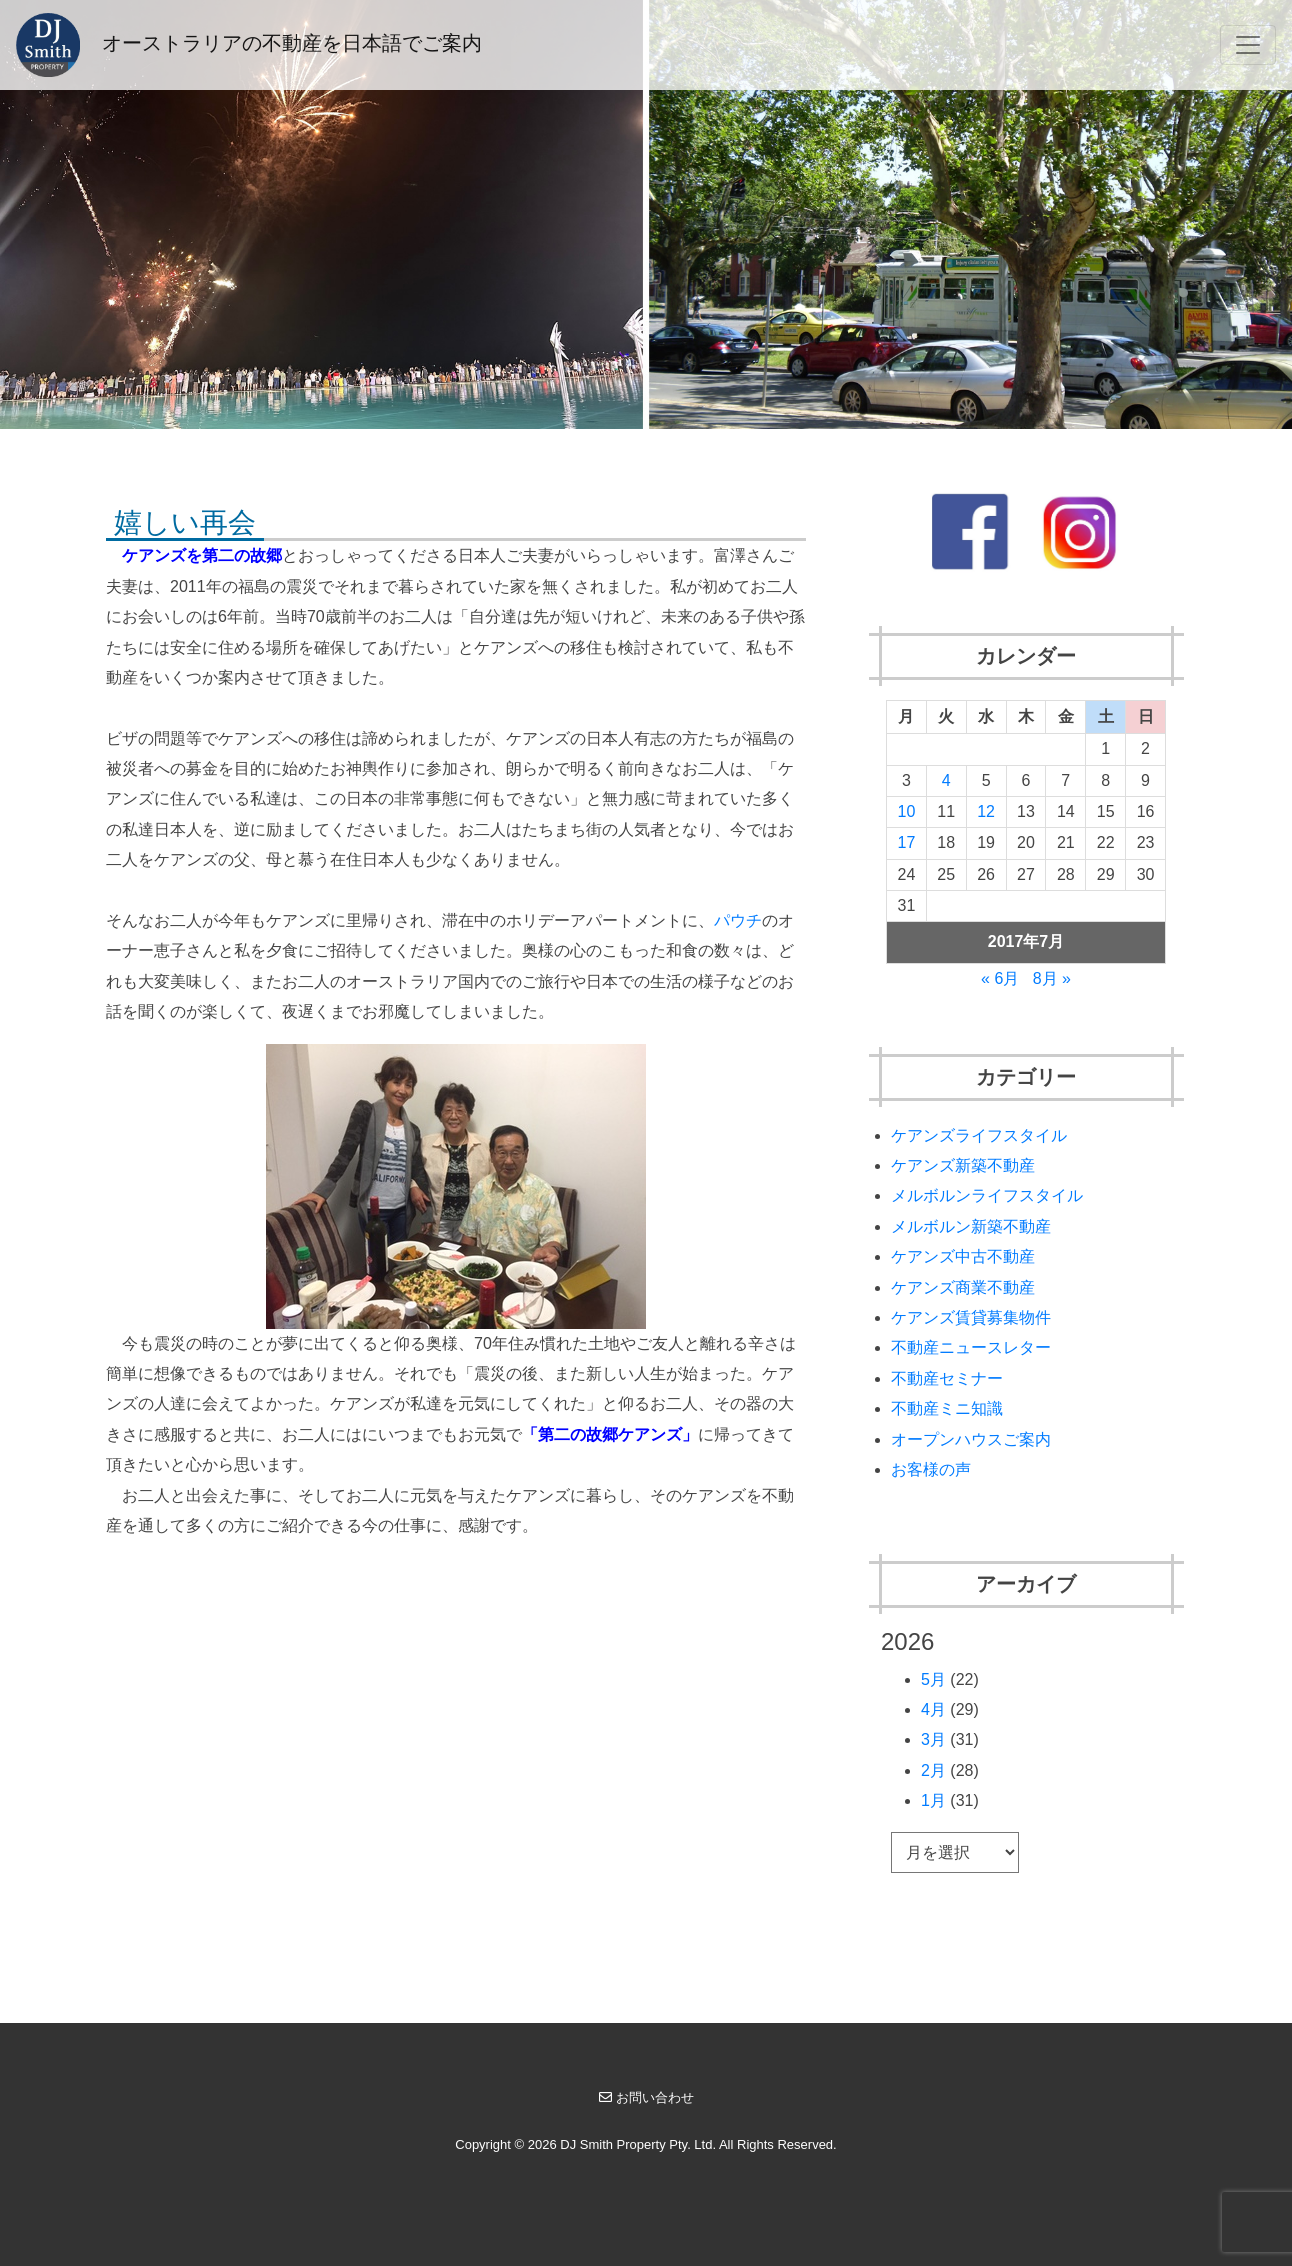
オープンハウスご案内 (971, 1439)
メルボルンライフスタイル (987, 1195)
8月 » (1052, 978)
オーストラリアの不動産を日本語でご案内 (249, 45)
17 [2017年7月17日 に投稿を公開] (907, 842)
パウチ (738, 920)
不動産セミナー (947, 1378)
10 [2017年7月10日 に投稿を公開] (907, 811)
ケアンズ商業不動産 (963, 1287)
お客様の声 (931, 1469)
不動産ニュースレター (971, 1347)
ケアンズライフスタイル (979, 1135)
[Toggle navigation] (1248, 45)
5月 (933, 1679)
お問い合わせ (646, 2097)
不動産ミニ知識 (947, 1408)
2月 (933, 1770)
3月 (933, 1739)
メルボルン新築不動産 (971, 1226)
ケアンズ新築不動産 (963, 1165)
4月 (933, 1709)
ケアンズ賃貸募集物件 (971, 1317)
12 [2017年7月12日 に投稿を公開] (986, 811)
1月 (933, 1800)
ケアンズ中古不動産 (963, 1256)
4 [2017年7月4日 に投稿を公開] (946, 780)
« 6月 (1000, 978)
